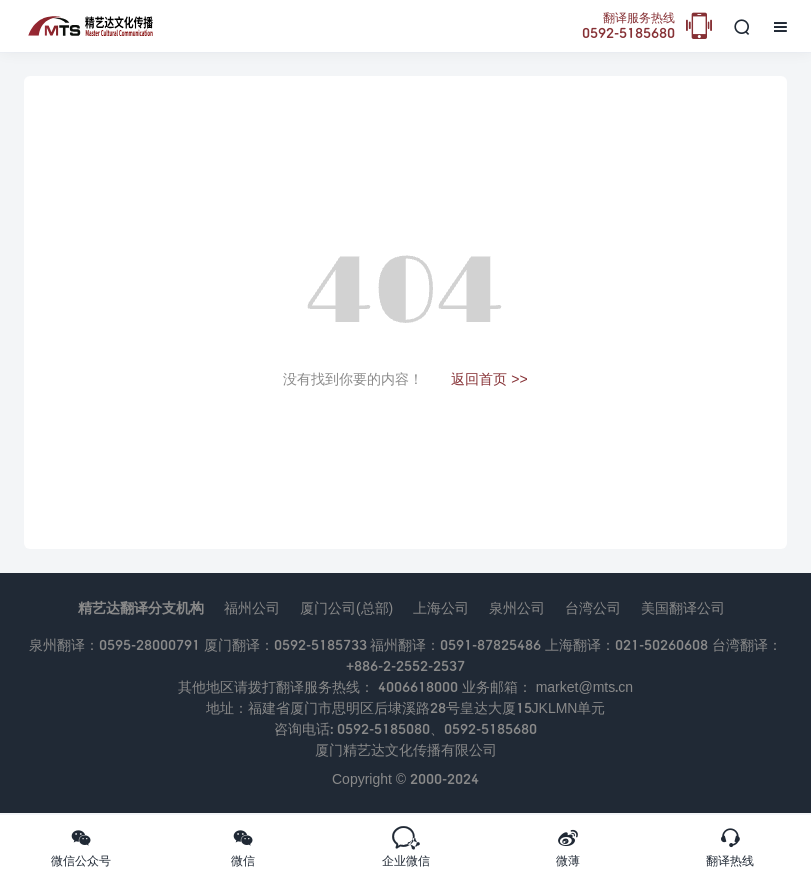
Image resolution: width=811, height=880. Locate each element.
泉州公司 (517, 607)
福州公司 (252, 607)
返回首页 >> (489, 378)
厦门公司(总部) (346, 607)
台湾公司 (593, 607)
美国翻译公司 (683, 607)
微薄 (568, 847)
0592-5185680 (628, 26)
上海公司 (441, 607)
